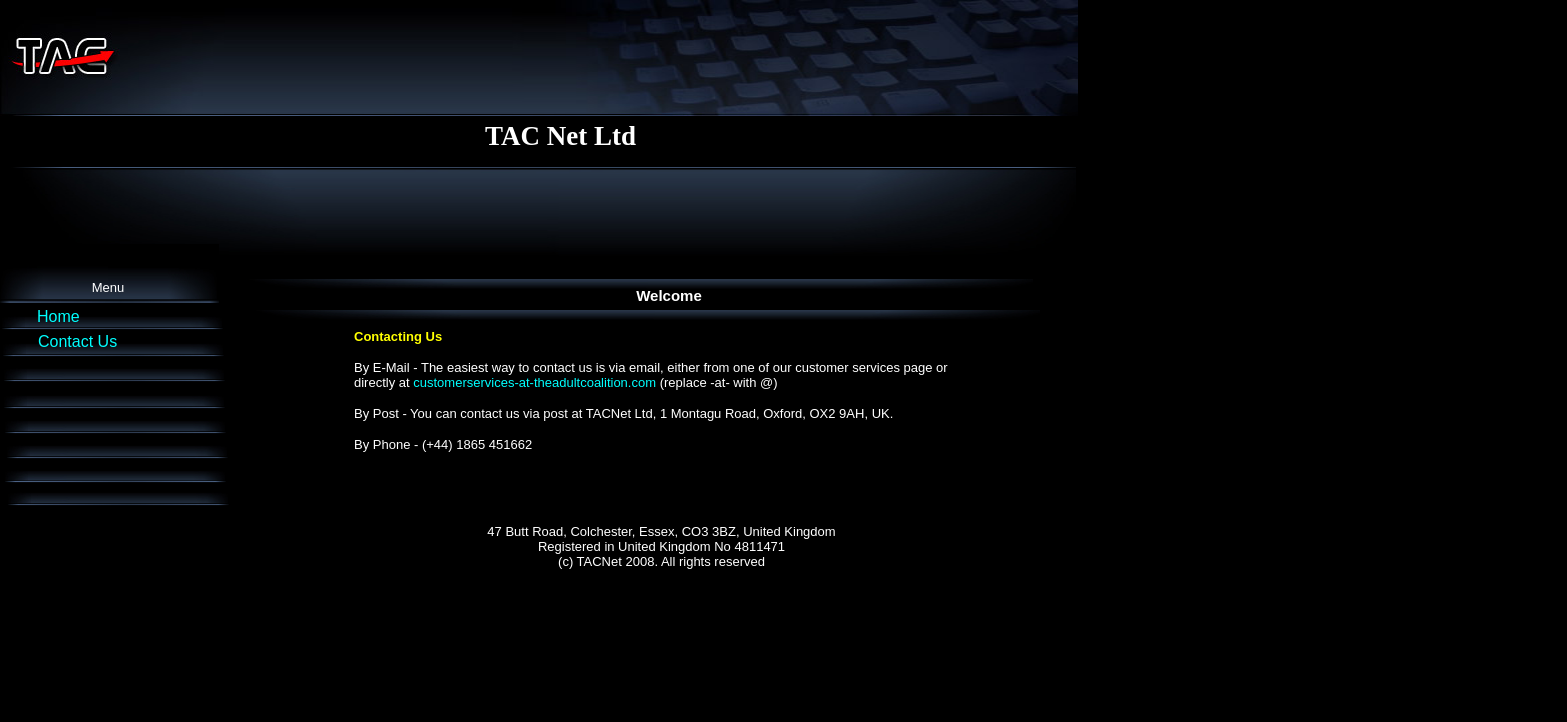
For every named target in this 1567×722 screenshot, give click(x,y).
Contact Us (77, 341)
